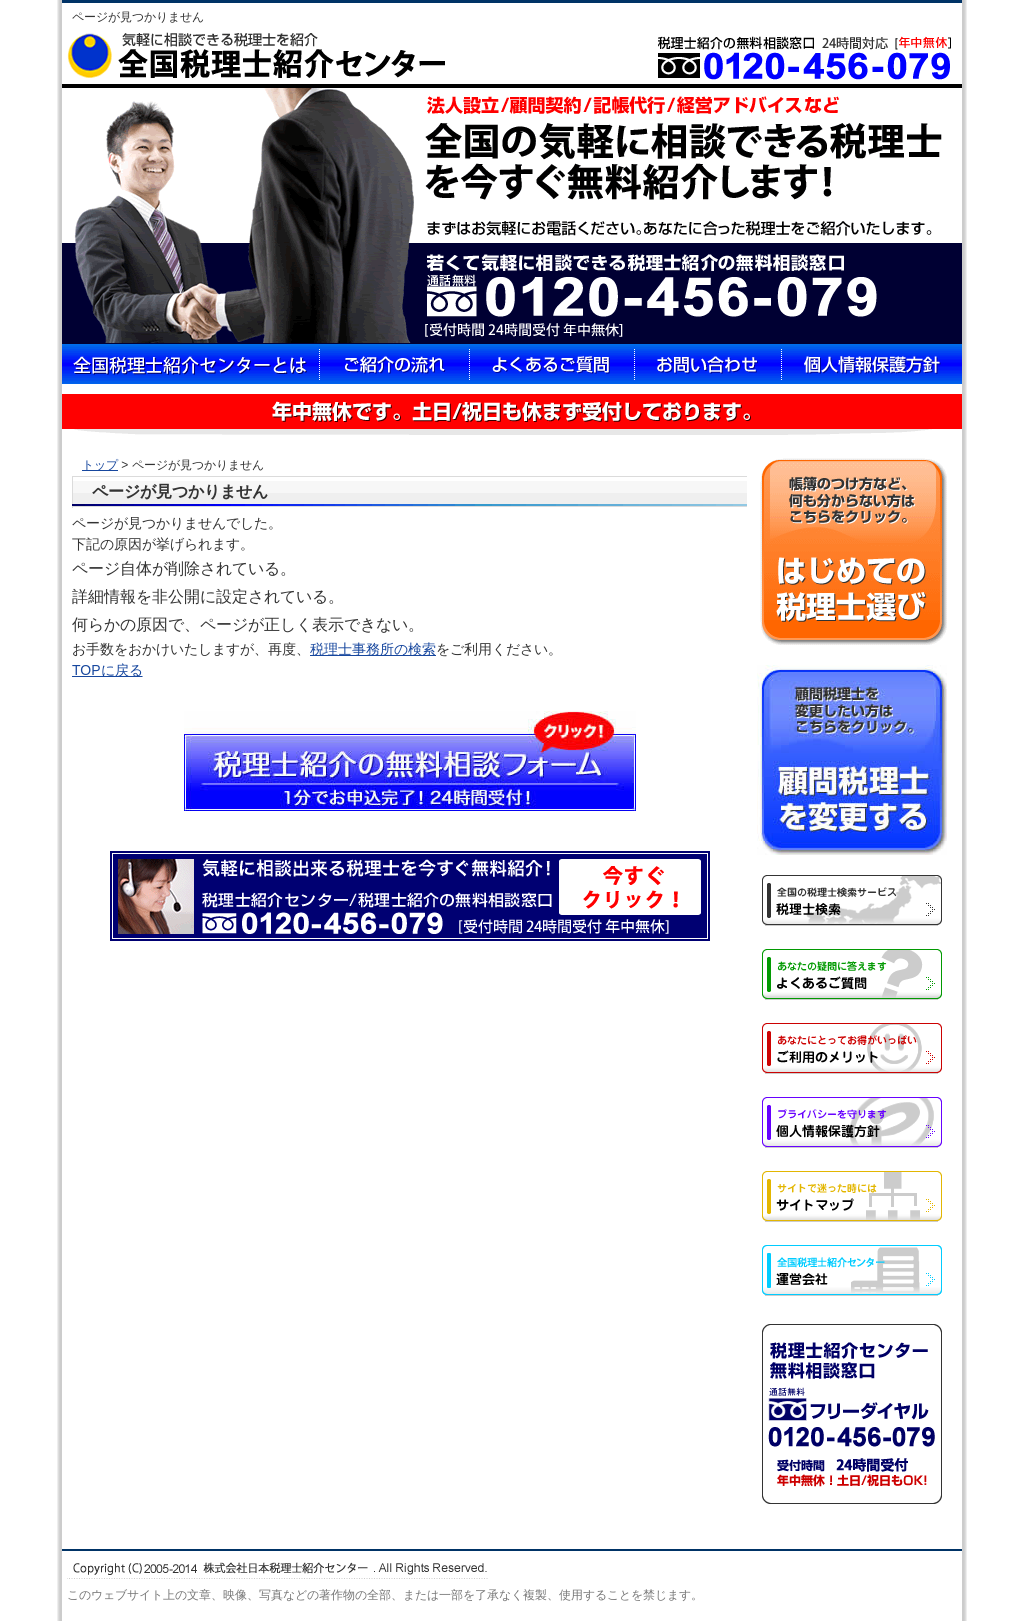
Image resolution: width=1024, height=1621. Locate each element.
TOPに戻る (107, 670)
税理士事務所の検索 (373, 649)
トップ (100, 465)
